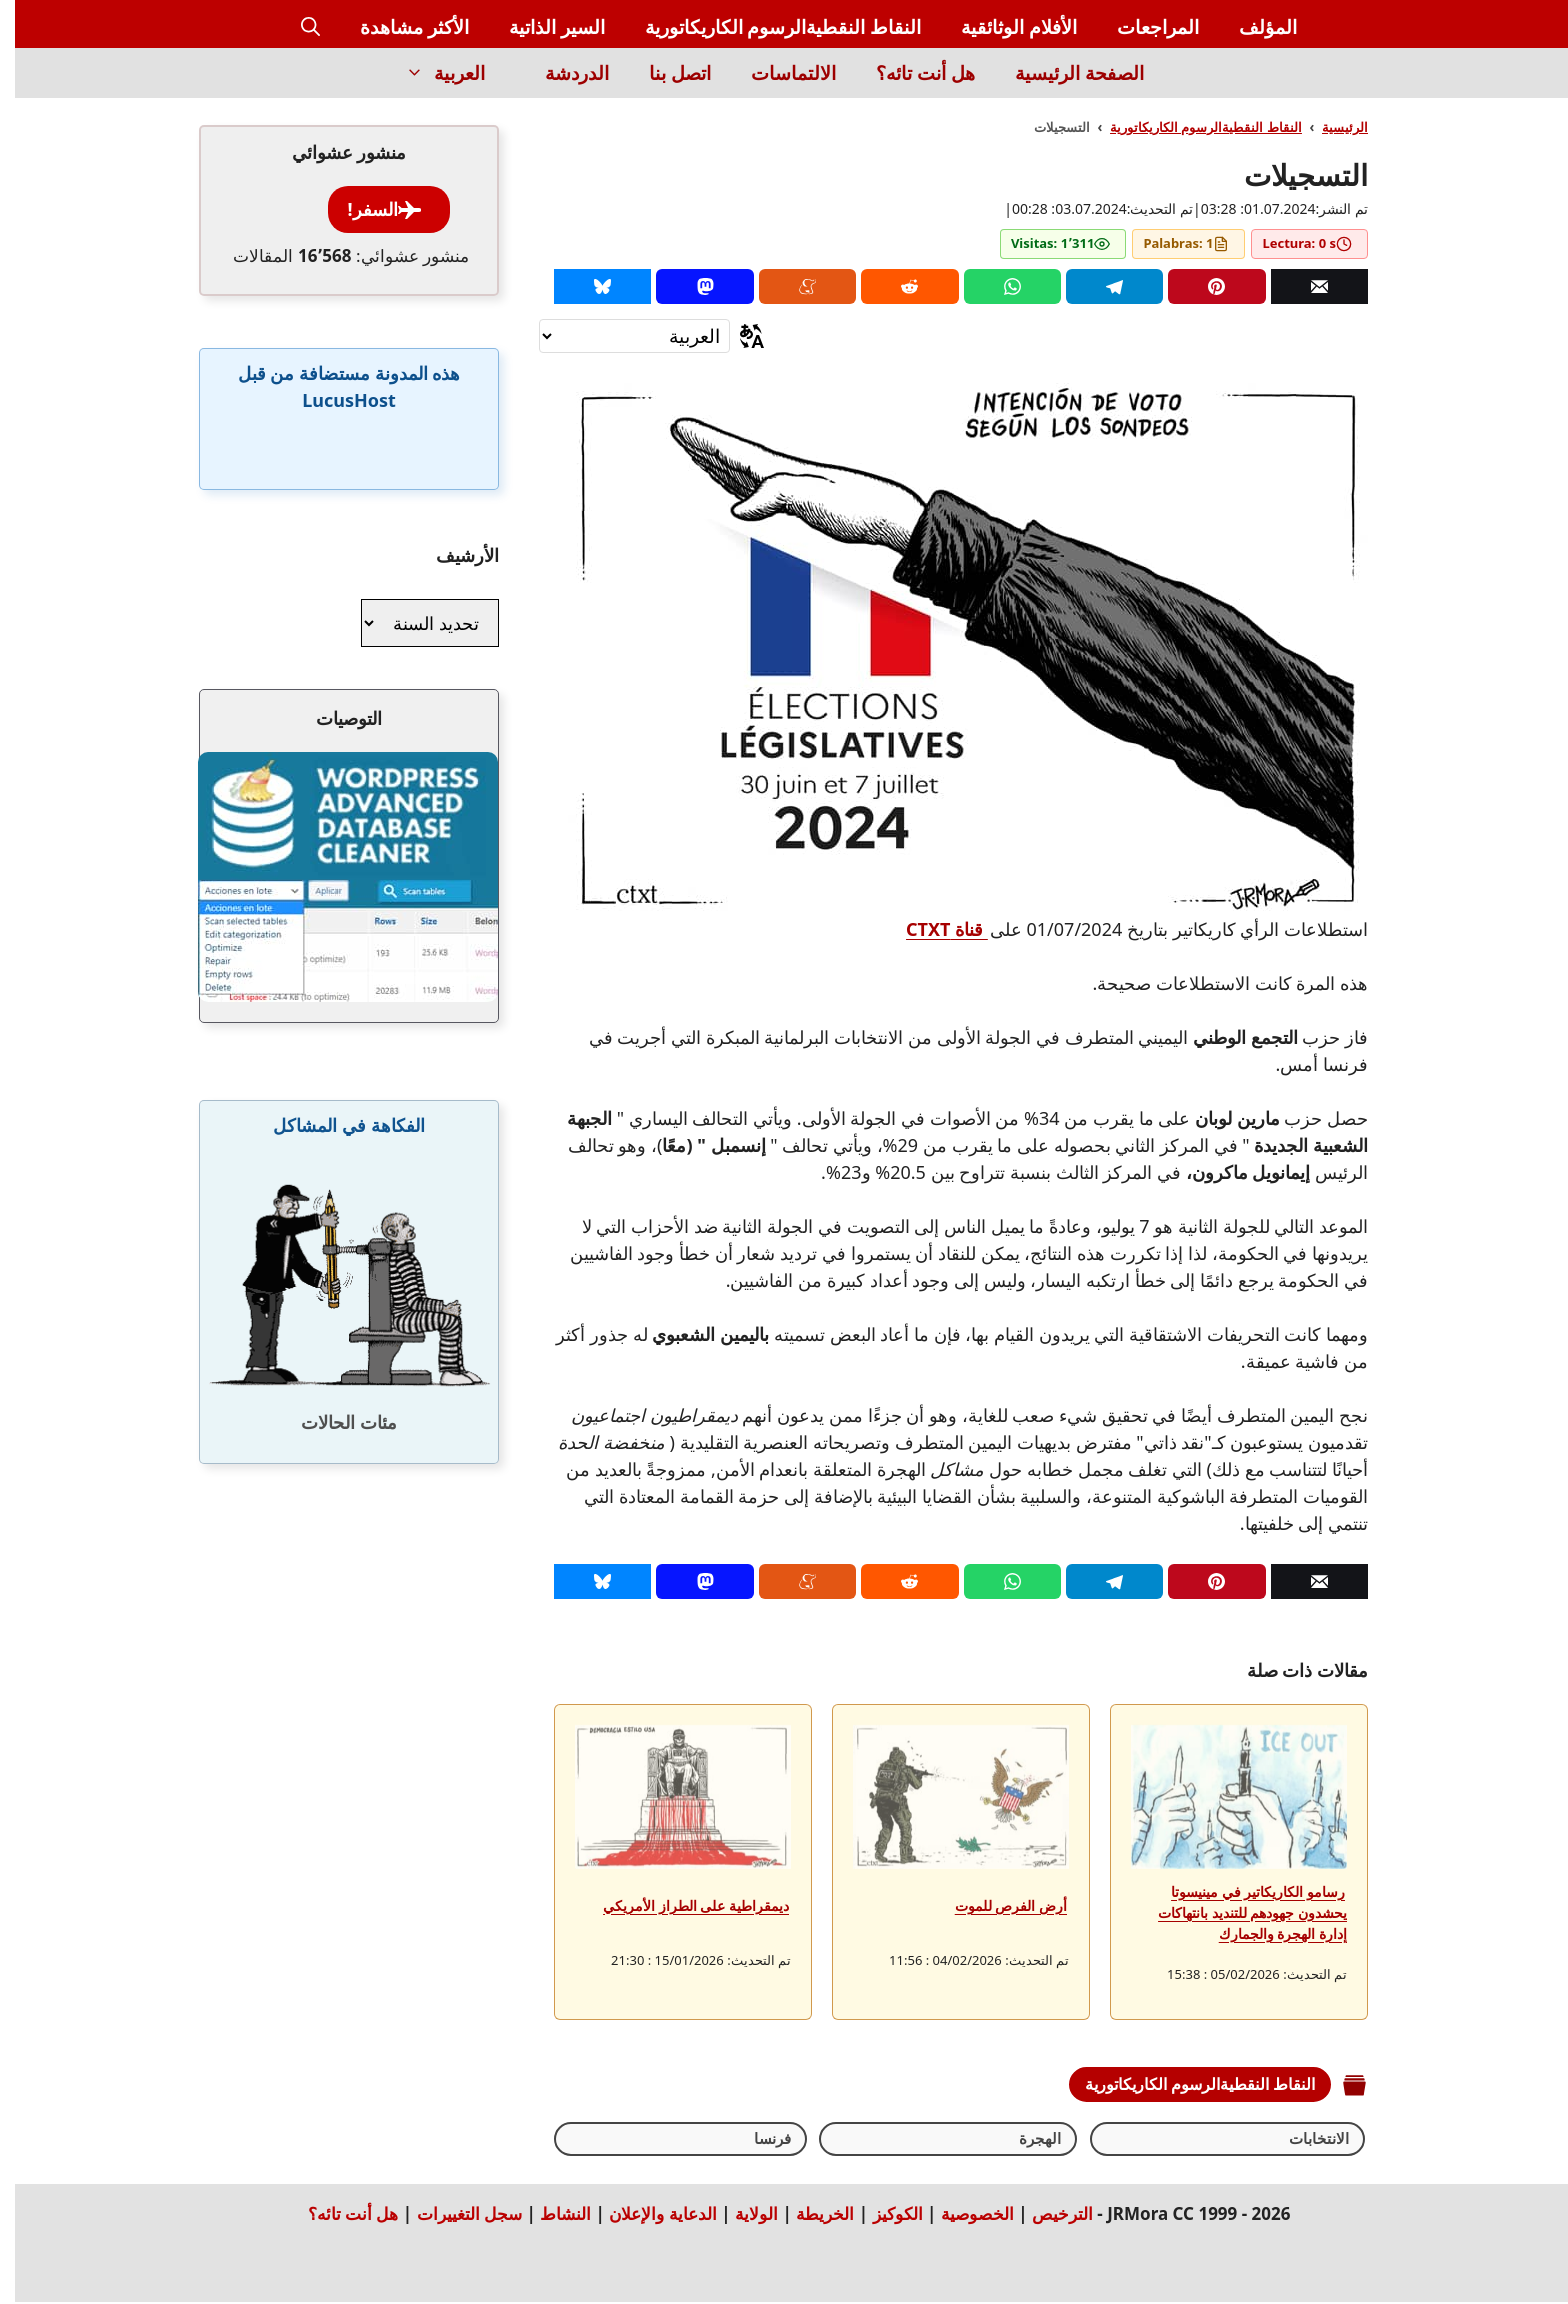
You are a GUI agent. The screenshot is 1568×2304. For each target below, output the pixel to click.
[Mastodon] (689, 286)
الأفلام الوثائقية (1004, 27)
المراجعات (1143, 27)
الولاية (741, 2215)
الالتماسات (778, 73)
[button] (295, 27)
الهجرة (1196, 2139)
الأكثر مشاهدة (399, 27)
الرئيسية (1330, 127)
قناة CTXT (932, 929)
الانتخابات (1298, 2139)
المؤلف (1253, 27)
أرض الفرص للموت (996, 1905)
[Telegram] (1099, 286)
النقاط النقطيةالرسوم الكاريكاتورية (768, 27)
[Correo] (1304, 286)
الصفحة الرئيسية (1064, 73)
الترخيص (1047, 2215)
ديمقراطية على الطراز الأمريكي (681, 1905)
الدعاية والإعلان (647, 2215)
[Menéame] (792, 286)
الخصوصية (962, 2215)
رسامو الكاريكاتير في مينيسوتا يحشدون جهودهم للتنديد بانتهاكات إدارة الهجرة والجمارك (1237, 1912)
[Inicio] (1183, 84)
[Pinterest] (1201, 286)
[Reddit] (894, 286)
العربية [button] (420, 73)
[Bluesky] (587, 286)
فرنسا (1105, 2139)
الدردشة (562, 73)
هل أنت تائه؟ (910, 73)
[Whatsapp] (997, 286)
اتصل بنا (665, 73)
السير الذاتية (542, 27)
